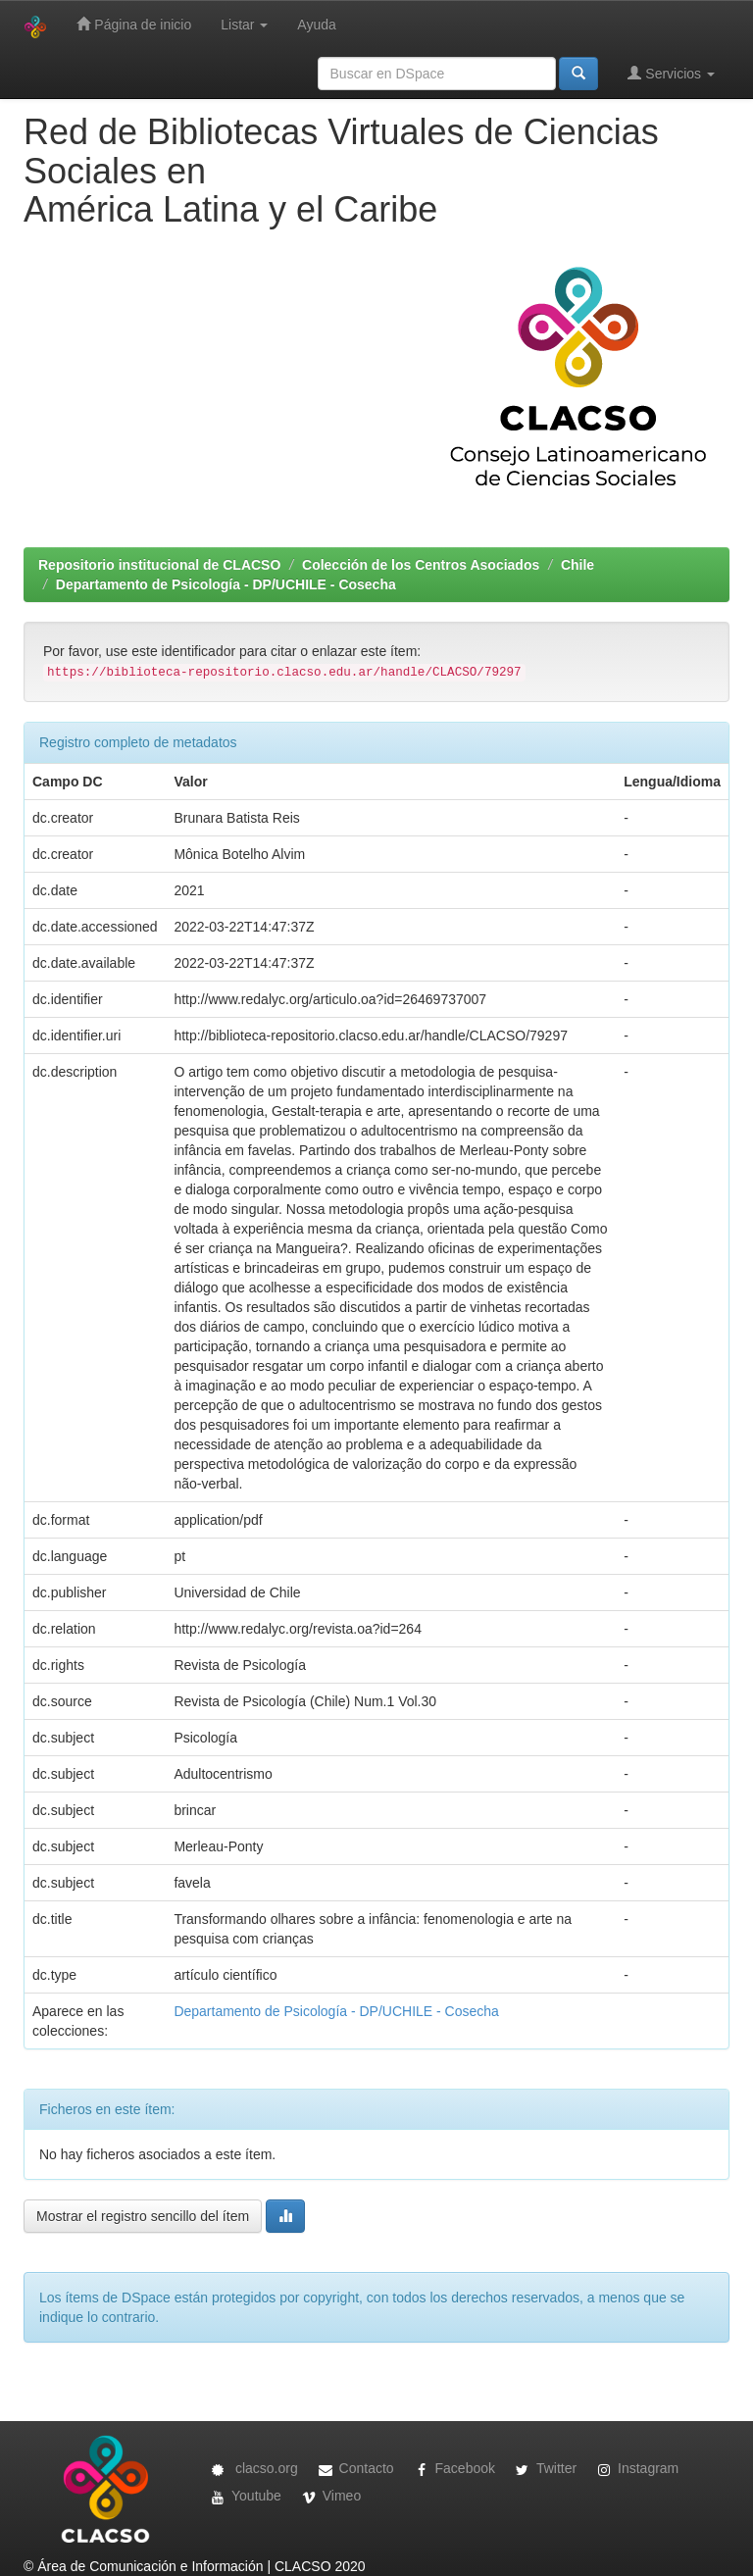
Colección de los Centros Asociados (420, 565)
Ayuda (316, 24)
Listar (244, 24)
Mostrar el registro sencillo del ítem (142, 2216)
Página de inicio (133, 24)
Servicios (671, 73)
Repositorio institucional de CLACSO (159, 565)
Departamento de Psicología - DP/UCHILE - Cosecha (226, 584)
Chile (577, 565)
